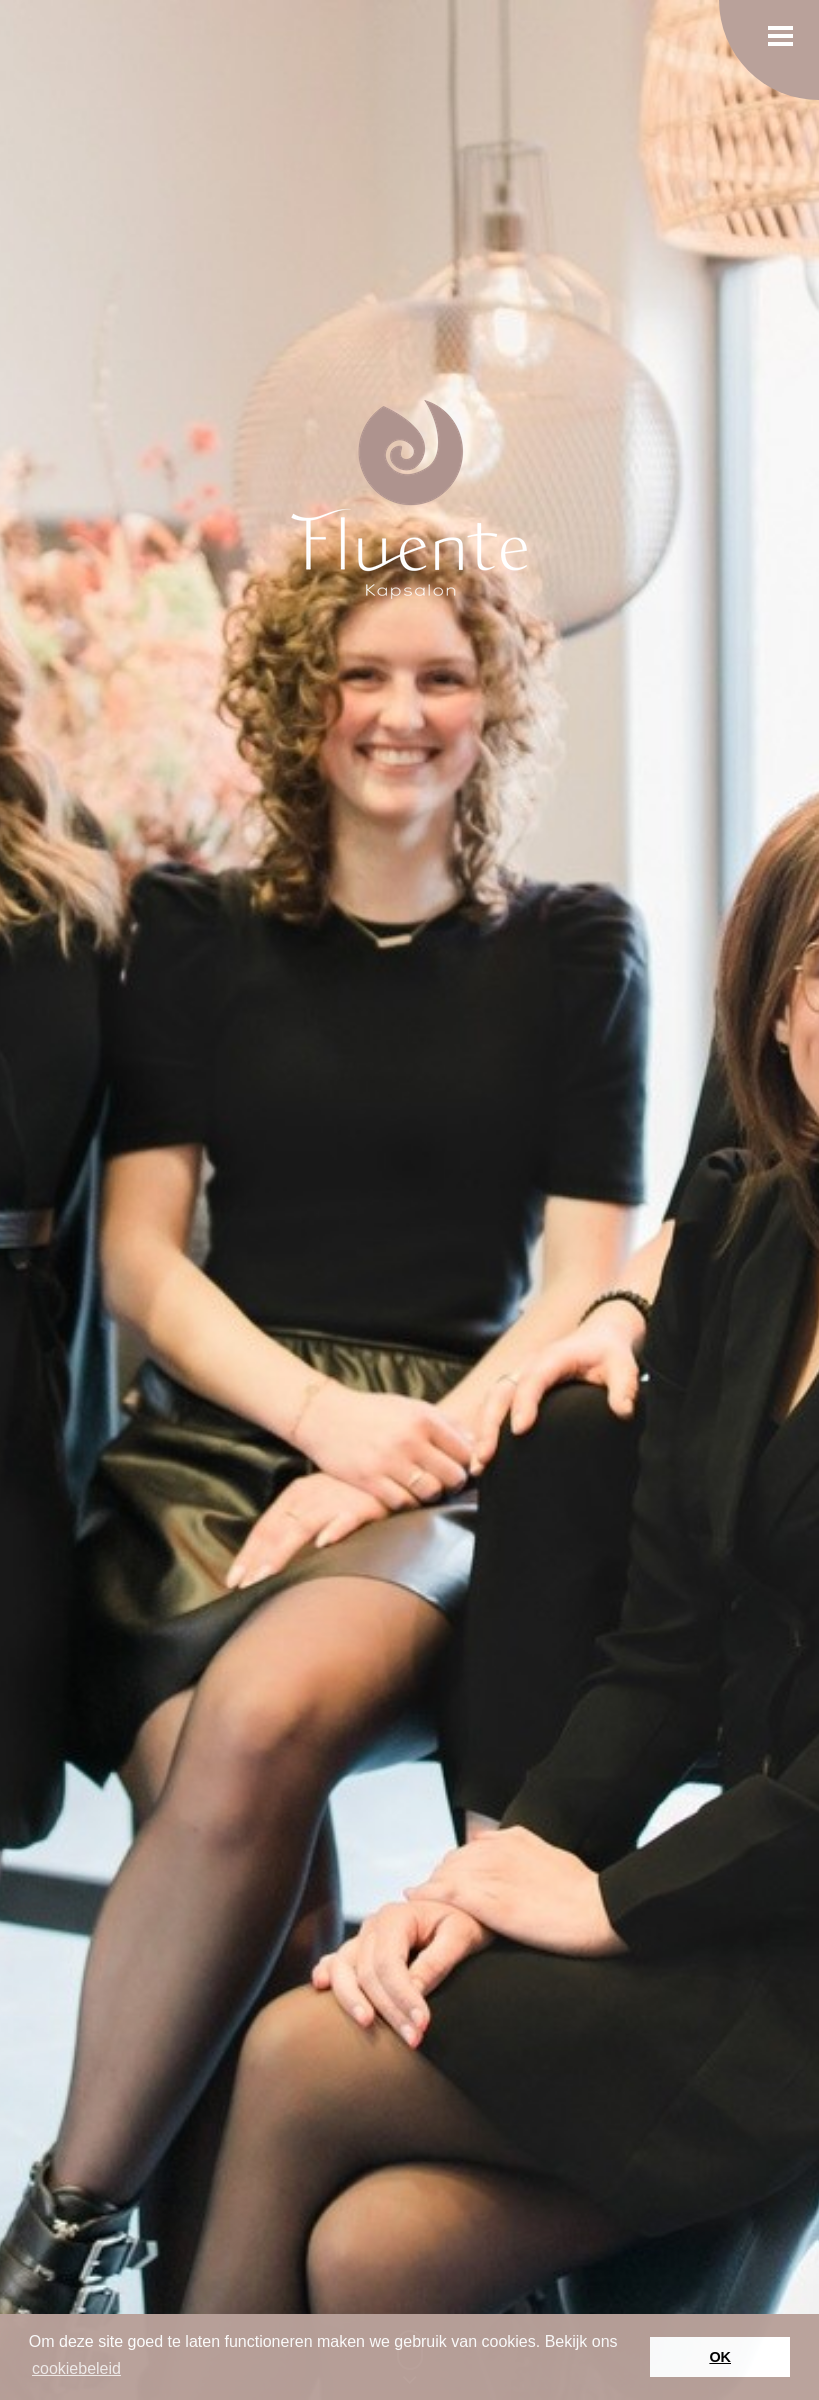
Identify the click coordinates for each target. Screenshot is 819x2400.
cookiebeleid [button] (76, 2368)
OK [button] (720, 2357)
